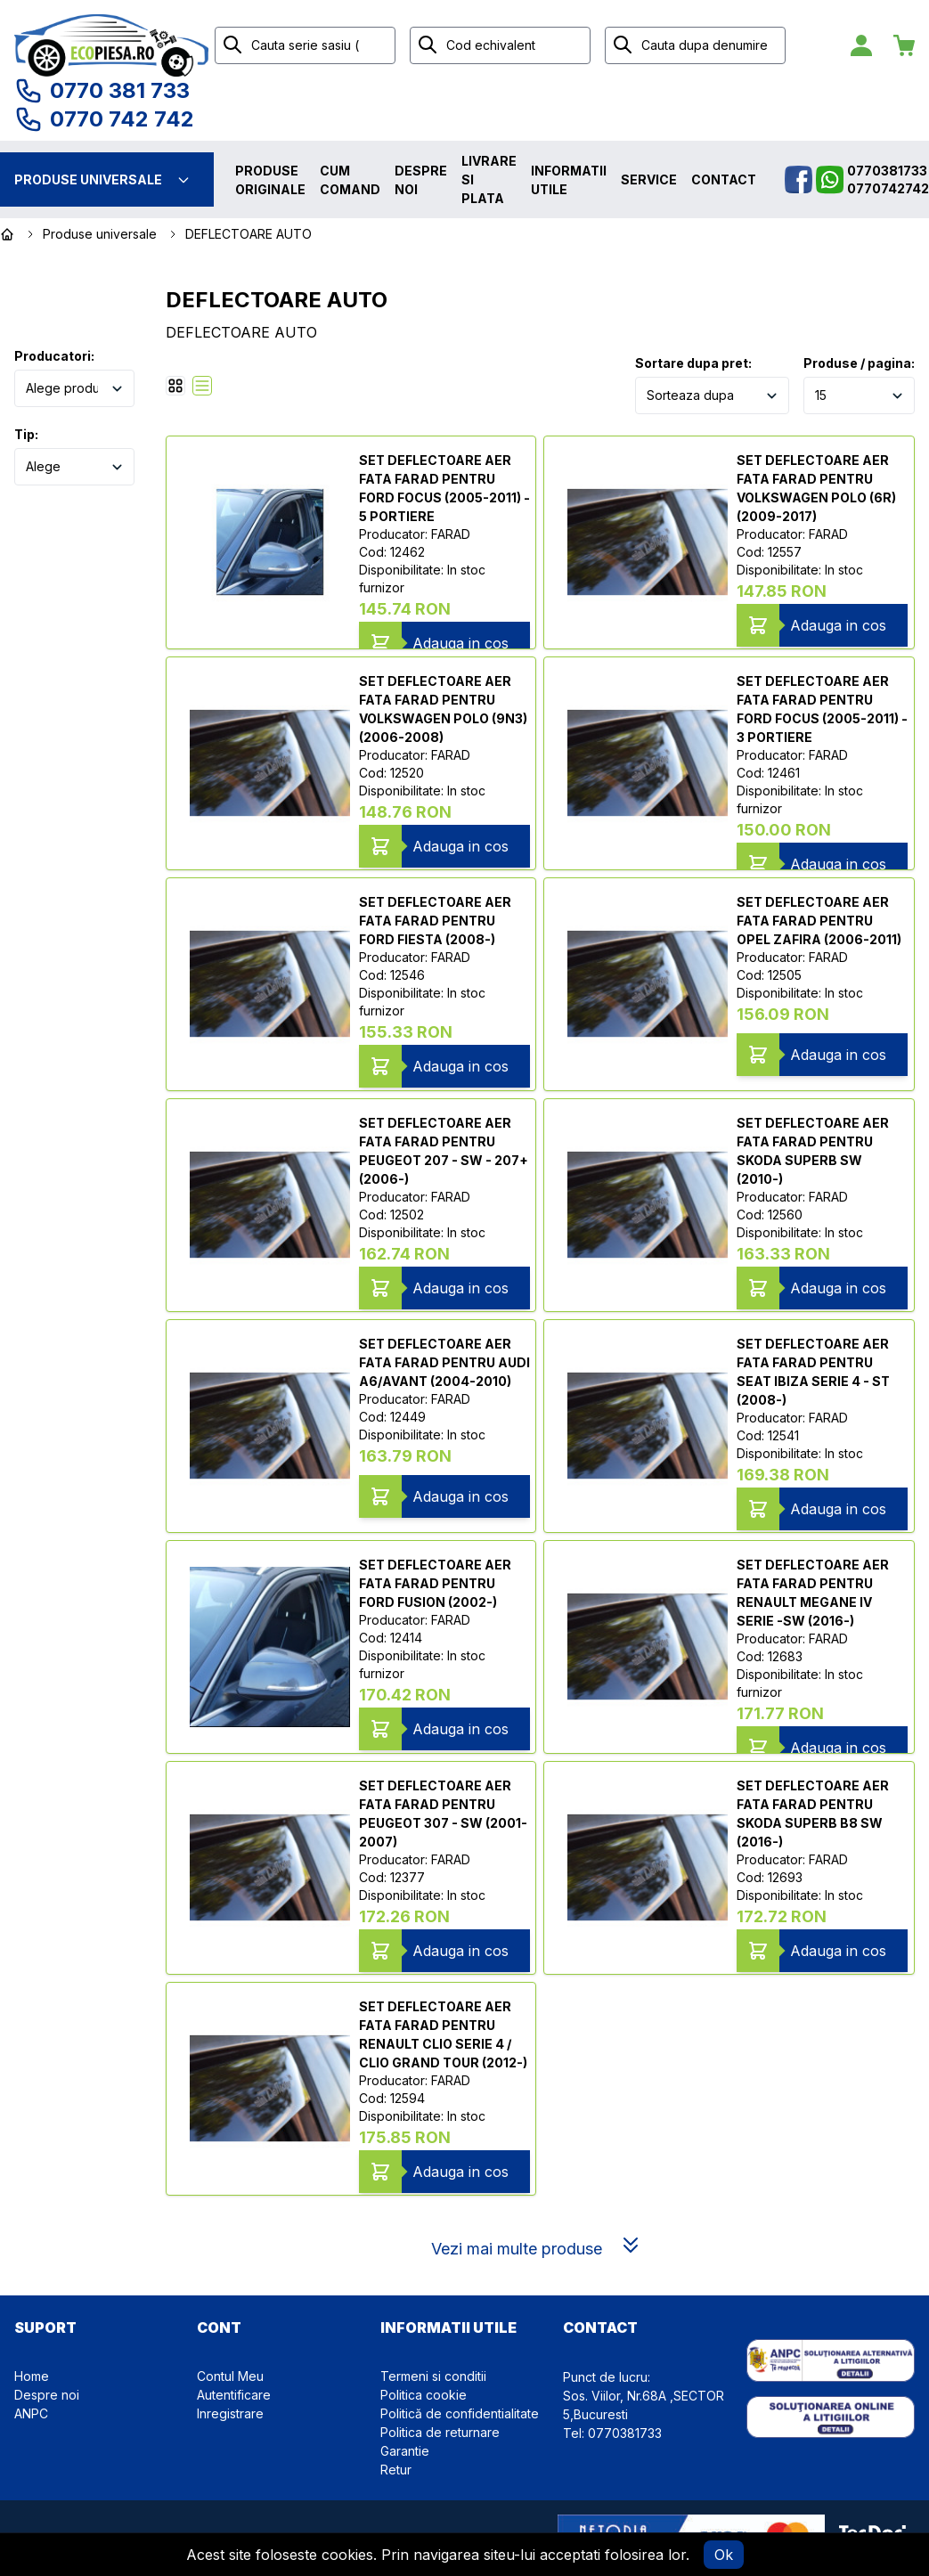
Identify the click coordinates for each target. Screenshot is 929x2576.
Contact (723, 179)
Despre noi (421, 180)
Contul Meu (230, 2376)
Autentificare (234, 2394)
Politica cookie (423, 2394)
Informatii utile (569, 180)
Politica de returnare (440, 2432)
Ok (723, 2555)
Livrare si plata (489, 179)
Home (31, 2376)
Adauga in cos (460, 643)
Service (649, 179)
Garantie (404, 2450)
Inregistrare (230, 2413)
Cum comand (350, 180)
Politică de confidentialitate (459, 2413)
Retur (396, 2469)
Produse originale (270, 180)
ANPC (31, 2413)
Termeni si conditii (433, 2376)
